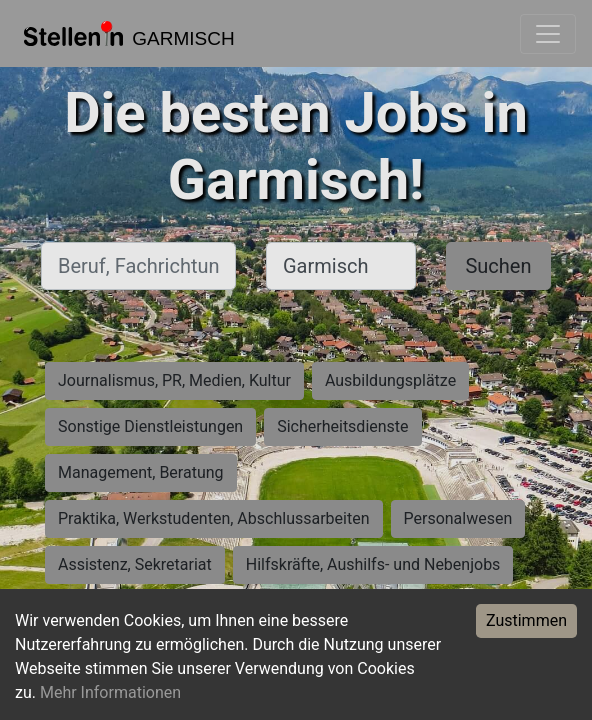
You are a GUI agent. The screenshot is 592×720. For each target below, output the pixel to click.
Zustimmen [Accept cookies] (526, 620)
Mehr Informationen (110, 692)
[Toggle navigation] (548, 34)
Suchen (498, 266)
